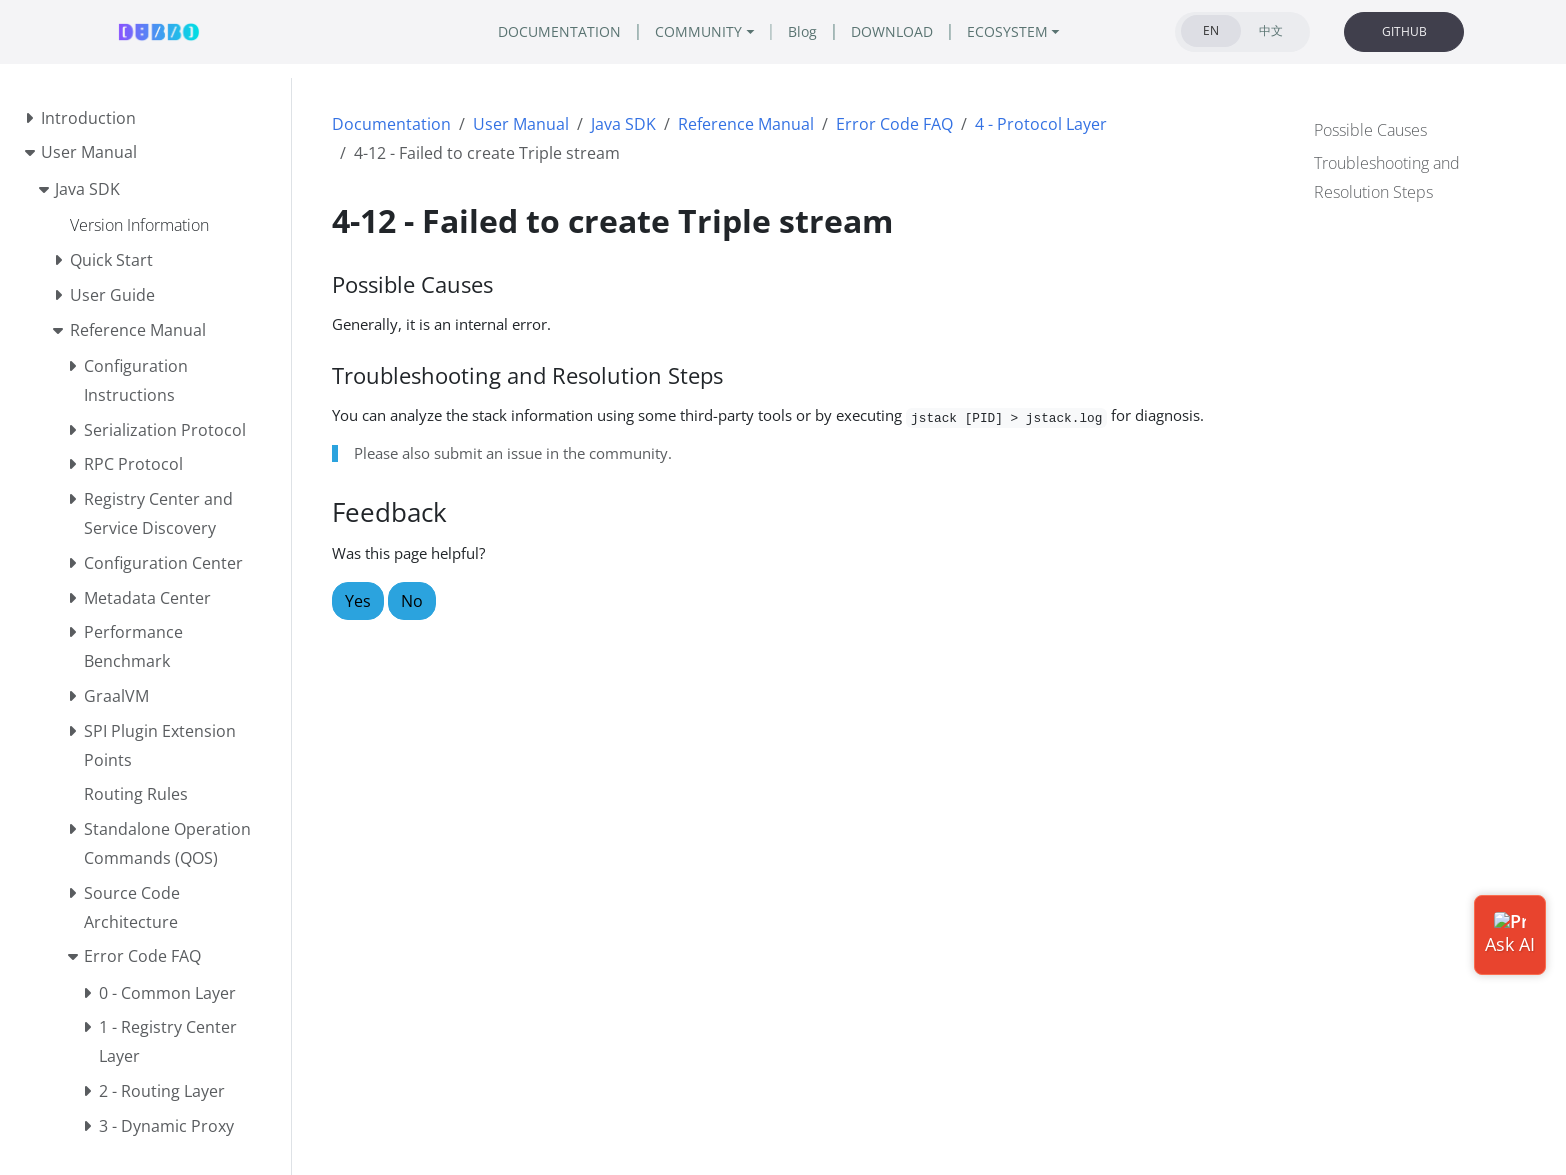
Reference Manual (746, 124)
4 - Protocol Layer (1041, 124)
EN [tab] (1211, 30)
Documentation (391, 124)
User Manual (521, 124)
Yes (358, 601)
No (412, 601)
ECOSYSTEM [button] (1007, 31)
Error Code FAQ (894, 124)
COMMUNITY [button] (698, 31)
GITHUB (1404, 31)
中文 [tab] (1271, 30)
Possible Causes (1370, 130)
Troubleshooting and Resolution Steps (1387, 177)
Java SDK (623, 124)
